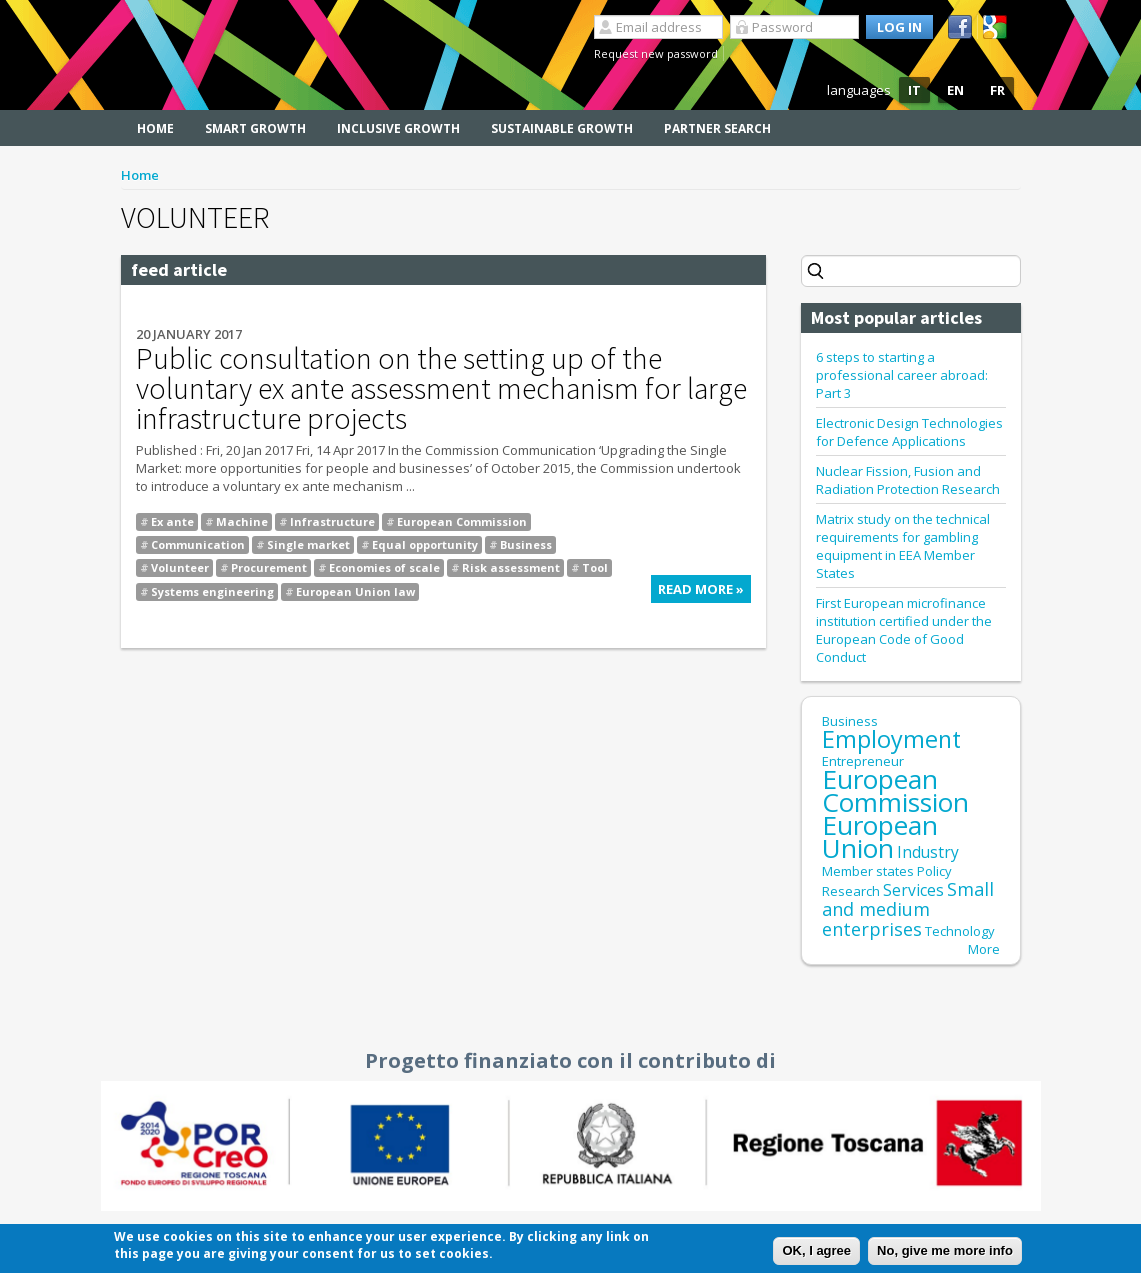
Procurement (269, 567)
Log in (899, 27)
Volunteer (180, 567)
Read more (704, 591)
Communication (198, 544)
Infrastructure (332, 521)
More (984, 949)
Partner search (717, 128)
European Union (880, 836)
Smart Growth (255, 128)
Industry (928, 852)
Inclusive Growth (398, 128)
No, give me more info (945, 1251)
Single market (308, 544)
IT (914, 90)
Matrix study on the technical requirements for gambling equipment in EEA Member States (903, 546)
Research (851, 891)
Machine (242, 521)
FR (997, 90)
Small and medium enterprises (908, 909)
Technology (960, 931)
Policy (934, 871)
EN (955, 90)
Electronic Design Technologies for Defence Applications (909, 432)
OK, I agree (816, 1251)
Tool (595, 567)
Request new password (656, 53)
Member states (868, 871)
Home (155, 128)
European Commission (462, 521)
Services (913, 890)
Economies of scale (384, 567)
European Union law (355, 591)
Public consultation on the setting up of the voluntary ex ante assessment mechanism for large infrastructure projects (441, 388)
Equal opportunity (425, 544)
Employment (891, 739)
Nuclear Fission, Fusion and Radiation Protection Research (908, 480)
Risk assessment (511, 567)
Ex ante (172, 521)
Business (526, 544)
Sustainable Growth (562, 128)
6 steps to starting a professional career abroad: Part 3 (902, 375)
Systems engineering (212, 591)
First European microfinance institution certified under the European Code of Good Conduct (904, 630)
